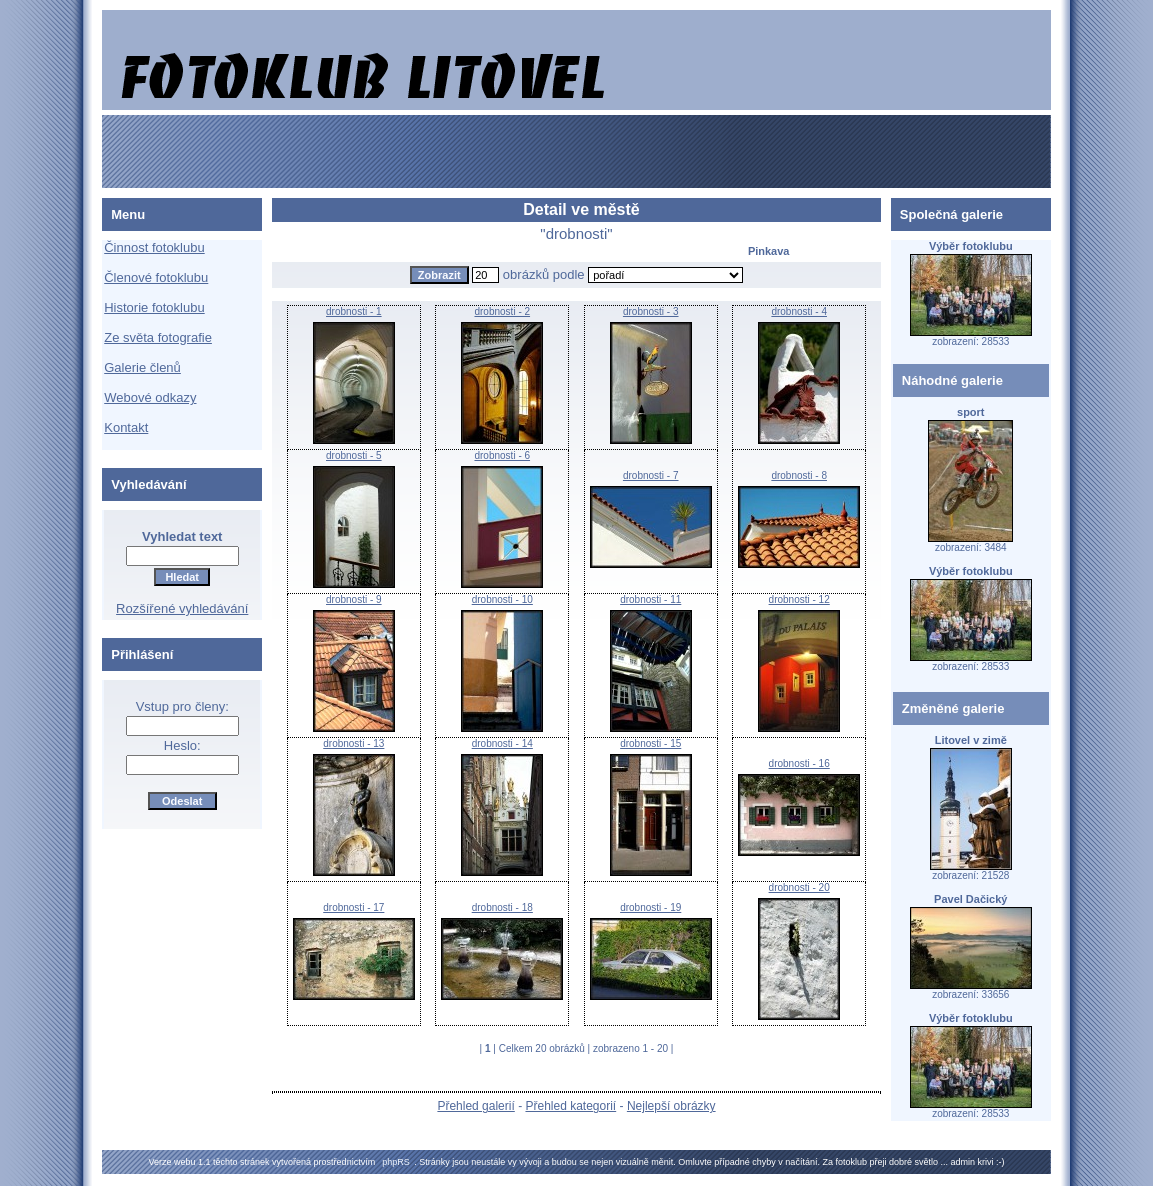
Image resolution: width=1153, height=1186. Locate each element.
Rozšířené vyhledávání (182, 608)
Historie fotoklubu (154, 307)
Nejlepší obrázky (671, 1106)
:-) (1000, 1162)
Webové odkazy (150, 397)
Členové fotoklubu (156, 277)
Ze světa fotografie (158, 337)
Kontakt (126, 427)
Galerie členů (142, 367)
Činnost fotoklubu (154, 247)
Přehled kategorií (570, 1106)
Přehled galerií (475, 1106)
